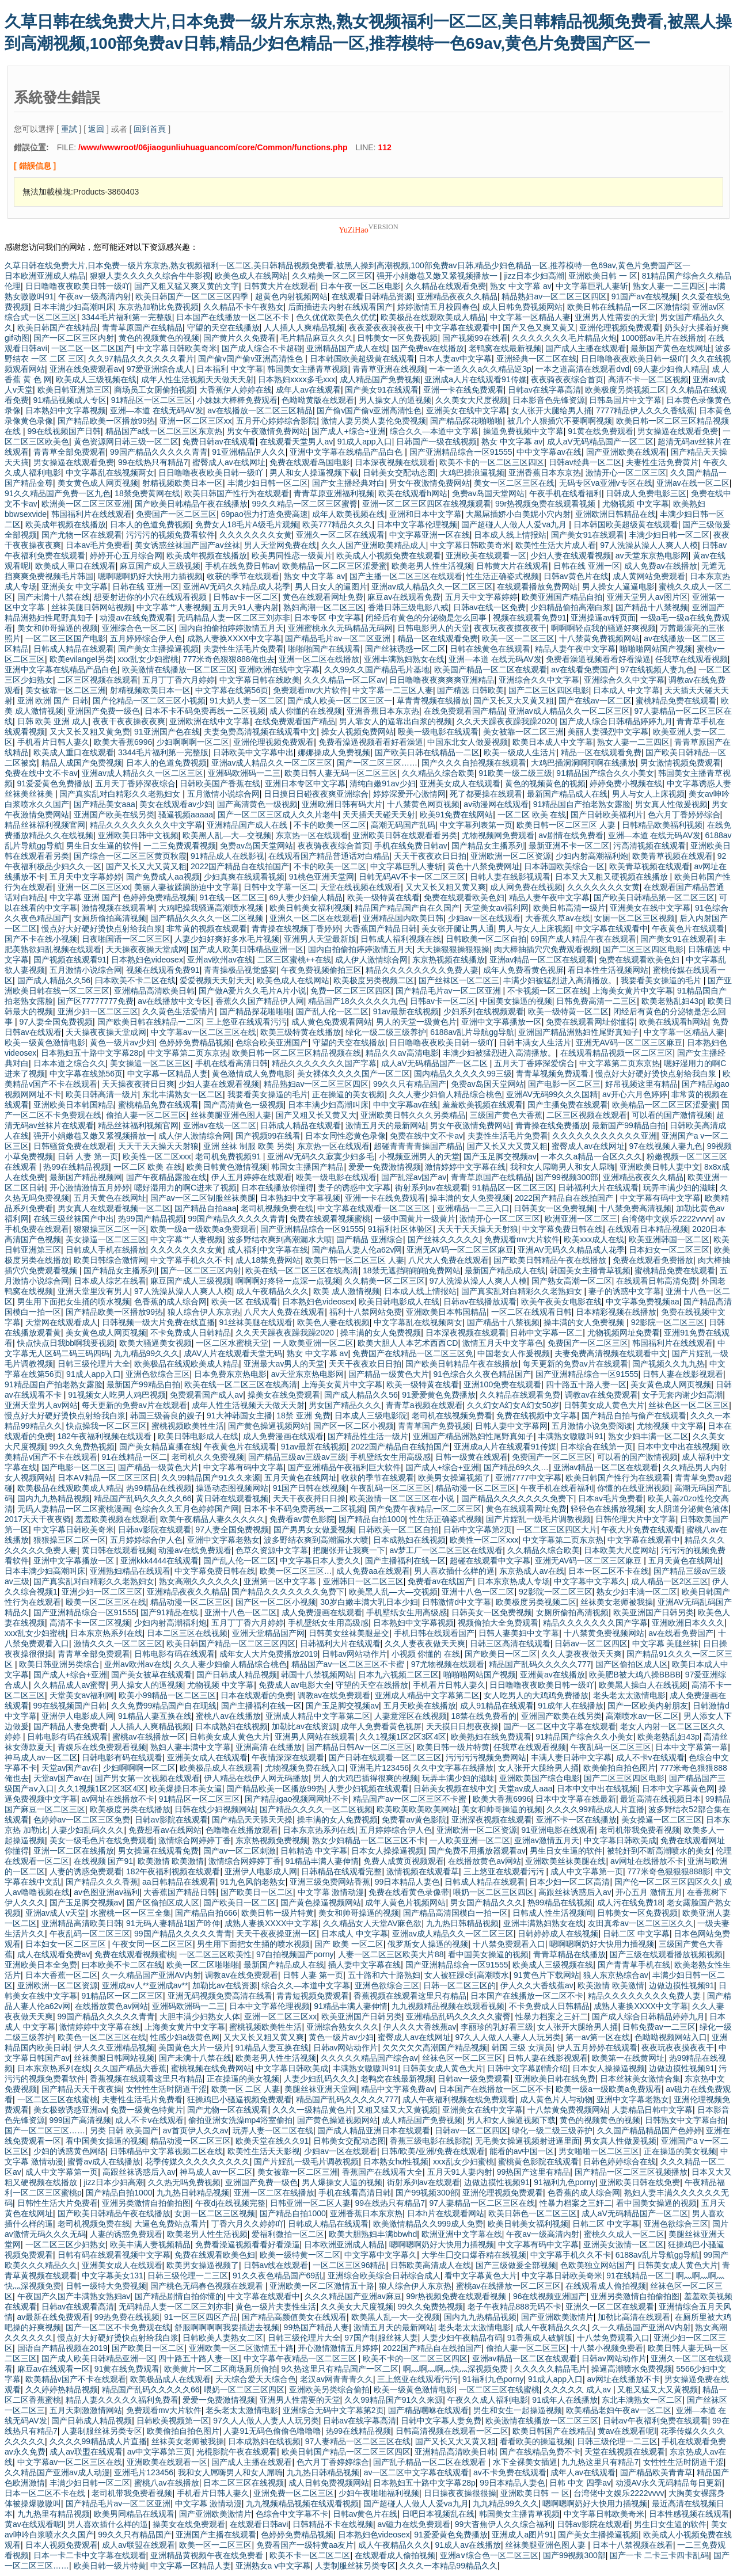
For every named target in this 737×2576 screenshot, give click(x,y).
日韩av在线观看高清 (78, 2306)
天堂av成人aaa (526, 1788)
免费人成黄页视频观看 (403, 1861)
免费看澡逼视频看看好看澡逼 (598, 659)
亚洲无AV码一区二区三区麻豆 (629, 1042)
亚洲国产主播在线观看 (216, 2534)
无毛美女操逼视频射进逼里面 (527, 2140)
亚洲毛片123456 (379, 1767)
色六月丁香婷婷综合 (684, 814)
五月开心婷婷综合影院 (276, 420)
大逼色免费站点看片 (170, 2223)
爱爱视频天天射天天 (216, 980)
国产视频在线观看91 (70, 959)
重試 (69, 129)
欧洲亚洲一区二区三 (581, 1218)
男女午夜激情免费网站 (267, 431)
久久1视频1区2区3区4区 (402, 1736)
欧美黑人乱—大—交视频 (227, 835)
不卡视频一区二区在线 (547, 990)
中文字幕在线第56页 (232, 690)
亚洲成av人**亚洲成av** (145, 1985)
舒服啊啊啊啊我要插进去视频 (226, 2327)
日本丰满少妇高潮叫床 (73, 306)
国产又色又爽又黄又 (539, 327)
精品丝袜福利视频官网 (45, 825)
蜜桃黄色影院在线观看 (538, 2161)
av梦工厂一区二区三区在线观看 (446, 1550)
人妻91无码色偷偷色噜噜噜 (272, 2431)
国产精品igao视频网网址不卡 (296, 1798)
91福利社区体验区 (401, 1229)
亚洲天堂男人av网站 (41, 1405)
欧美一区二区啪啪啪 (202, 1964)
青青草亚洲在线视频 (388, 369)
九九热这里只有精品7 (600, 2462)
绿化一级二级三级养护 (385, 1032)
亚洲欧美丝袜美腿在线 (565, 1861)
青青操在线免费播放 (551, 1125)
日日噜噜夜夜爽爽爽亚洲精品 (441, 679)
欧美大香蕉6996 (123, 742)
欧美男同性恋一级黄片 (292, 555)
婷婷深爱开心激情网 (409, 793)
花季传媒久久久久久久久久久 (197, 2161)
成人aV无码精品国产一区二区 (600, 441)
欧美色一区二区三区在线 (102, 2037)
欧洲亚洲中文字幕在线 (461, 2234)
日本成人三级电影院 (371, 1415)
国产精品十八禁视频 (652, 607)
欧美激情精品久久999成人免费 (428, 2223)
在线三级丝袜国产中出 (73, 1218)
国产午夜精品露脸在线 (166, 1177)
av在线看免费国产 (583, 669)
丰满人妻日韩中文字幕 (571, 1757)
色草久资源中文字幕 (271, 1550)
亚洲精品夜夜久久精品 (457, 296)
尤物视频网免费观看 (498, 835)
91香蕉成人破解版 (540, 2337)
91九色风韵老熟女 (253, 1881)
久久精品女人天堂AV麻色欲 (372, 1923)
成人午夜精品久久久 (272, 1291)
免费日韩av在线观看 (219, 441)
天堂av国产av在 (70, 1767)
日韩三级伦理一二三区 (187, 2275)
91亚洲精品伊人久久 (249, 451)
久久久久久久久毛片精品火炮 (564, 338)
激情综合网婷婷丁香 (194, 1840)
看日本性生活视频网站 (608, 970)
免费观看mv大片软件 (310, 690)
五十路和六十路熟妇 (384, 1975)
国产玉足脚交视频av (500, 1156)
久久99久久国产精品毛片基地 (377, 669)
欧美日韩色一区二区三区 (532, 2213)
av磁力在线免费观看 (413, 2524)
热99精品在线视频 (159, 1488)
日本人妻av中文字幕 (455, 358)
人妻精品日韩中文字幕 (652, 2109)
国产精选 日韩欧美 (470, 690)
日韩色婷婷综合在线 (619, 2161)
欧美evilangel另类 (81, 659)
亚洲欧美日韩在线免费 (555, 2078)
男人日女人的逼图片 (331, 586)
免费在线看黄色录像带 (408, 1892)
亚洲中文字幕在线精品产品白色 (347, 451)
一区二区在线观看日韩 (531, 1311)
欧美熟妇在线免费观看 (491, 1736)
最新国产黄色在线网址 (670, 348)
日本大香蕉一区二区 (61, 1975)
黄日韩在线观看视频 (232, 1498)
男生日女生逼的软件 (102, 845)
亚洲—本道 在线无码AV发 (156, 410)
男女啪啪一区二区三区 (599, 2151)
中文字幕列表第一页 (476, 825)
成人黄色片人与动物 (556, 2099)
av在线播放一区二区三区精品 (260, 410)
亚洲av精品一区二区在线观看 (542, 959)
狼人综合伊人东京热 (204, 1311)
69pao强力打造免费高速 (264, 514)
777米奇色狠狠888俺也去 (229, 659)
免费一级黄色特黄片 (147, 2109)
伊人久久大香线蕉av (536, 1985)
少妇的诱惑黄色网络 (69, 2151)
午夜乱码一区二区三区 (391, 1488)
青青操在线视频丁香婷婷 (296, 928)
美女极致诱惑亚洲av (70, 2109)
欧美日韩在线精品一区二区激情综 (627, 306)
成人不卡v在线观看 (650, 1757)
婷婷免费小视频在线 (626, 783)
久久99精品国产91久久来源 (210, 1477)
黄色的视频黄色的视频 (159, 338)
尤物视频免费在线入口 (305, 1767)
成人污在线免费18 (630, 1902)
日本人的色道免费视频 (150, 524)
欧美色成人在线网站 (251, 275)
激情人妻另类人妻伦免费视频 (373, 420)
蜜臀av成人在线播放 (103, 2161)
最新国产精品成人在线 (567, 793)
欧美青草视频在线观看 (672, 856)
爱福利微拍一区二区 (288, 2234)
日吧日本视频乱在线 (438, 2513)
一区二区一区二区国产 (91, 348)
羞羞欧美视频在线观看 (482, 1104)
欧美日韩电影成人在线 (399, 1301)
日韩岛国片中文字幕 (625, 400)
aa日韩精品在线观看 (179, 1881)
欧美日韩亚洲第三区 (73, 389)
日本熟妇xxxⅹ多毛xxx (296, 379)
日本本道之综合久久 (69, 1063)
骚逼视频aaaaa (185, 814)
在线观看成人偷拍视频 (605, 2285)
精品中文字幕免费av (397, 2089)
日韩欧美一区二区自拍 (486, 938)
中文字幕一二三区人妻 (392, 690)
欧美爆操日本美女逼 (186, 1788)
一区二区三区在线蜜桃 (57, 2099)
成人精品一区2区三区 (669, 1581)
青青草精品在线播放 (569, 1954)
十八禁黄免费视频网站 (599, 638)
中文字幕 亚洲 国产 (84, 897)
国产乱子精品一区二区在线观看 (430, 2462)
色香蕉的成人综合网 (170, 1301)
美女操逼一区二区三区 (150, 1063)
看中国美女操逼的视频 (488, 1954)
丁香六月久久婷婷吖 (247, 2223)
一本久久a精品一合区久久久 (591, 1156)
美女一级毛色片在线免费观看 (102, 1840)
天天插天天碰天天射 (379, 814)
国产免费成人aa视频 (163, 876)
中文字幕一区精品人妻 (530, 317)
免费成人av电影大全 (295, 1685)
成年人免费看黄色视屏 (523, 970)
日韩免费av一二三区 (659, 2026)
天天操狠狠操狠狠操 (453, 949)
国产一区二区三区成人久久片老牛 (278, 814)
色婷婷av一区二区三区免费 (82, 1819)
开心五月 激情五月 (649, 1892)
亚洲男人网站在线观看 (315, 1736)
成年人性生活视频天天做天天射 (197, 379)
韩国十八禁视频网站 (317, 1674)
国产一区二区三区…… (377, 762)
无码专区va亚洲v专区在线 (605, 483)
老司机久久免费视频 (208, 1457)
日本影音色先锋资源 (548, 400)
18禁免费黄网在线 (147, 493)
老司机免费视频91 (229, 1156)
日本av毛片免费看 (98, 545)
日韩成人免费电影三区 (646, 493)
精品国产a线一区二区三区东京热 (164, 431)
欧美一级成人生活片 (520, 752)
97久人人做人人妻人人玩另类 (508, 2037)
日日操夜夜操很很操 (460, 2493)
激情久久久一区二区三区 (118, 1643)
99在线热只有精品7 (153, 462)
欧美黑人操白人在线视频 (643, 1685)
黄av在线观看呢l (627, 2431)
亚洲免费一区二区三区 (293, 2493)
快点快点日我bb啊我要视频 (66, 1343)
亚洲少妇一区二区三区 (98, 1011)
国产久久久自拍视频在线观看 (473, 762)
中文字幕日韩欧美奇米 (176, 348)
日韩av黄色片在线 (576, 576)
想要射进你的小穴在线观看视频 (151, 597)
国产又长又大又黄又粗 (513, 700)
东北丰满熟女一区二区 (182, 1094)
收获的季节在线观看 (243, 576)
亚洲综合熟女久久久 (342, 2026)
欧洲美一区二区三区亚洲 (85, 503)
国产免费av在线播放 (428, 348)
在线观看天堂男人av (296, 441)
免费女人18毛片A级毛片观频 (246, 524)
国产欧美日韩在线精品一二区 (427, 752)
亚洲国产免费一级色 (103, 711)
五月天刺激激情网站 (86, 2410)
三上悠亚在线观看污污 (246, 1021)
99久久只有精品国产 (410, 1084)
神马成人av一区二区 (41, 1757)
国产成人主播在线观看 (585, 348)
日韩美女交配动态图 (399, 472)
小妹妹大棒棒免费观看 (237, 400)
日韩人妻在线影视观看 (510, 876)
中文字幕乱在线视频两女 (110, 472)
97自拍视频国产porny (295, 1954)
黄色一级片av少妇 (122, 1042)
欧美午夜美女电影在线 (561, 1301)
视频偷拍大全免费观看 (498, 1622)
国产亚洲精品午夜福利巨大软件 (344, 1467)
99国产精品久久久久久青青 (159, 451)
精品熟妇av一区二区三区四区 (554, 296)
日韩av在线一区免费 (489, 607)
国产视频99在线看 (475, 338)
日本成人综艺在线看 (110, 1280)
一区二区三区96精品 (349, 2265)
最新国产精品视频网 (86, 1177)
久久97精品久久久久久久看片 (141, 358)
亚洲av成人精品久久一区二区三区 (432, 586)
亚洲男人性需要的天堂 (615, 317)
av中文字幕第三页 (159, 2451)
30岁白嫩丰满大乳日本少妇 (369, 1602)
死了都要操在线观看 (486, 793)
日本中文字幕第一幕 (691, 1747)
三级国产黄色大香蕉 (506, 1115)
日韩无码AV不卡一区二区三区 (412, 876)
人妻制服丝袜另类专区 (102, 2431)
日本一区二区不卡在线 (608, 1571)
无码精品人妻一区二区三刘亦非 (233, 617)
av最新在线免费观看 (53, 2317)
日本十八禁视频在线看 (632, 2545)
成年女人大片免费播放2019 (268, 1653)
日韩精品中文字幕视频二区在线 (166, 2151)
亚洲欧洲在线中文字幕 (279, 669)
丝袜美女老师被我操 (616, 1602)
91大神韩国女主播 (239, 1415)
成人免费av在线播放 (660, 565)
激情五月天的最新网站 (385, 1125)
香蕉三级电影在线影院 (430, 2140)
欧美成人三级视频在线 (96, 379)
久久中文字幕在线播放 (453, 1767)
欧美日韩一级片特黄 (453, 1747)
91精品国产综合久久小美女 (605, 773)
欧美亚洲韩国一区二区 (669, 1239)
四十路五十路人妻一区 (586, 1384)
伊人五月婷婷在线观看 (251, 1177)
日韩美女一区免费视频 (397, 338)
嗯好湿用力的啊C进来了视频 (185, 1187)
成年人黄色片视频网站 (405, 1902)
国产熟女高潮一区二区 (571, 1280)
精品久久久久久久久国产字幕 (324, 1063)
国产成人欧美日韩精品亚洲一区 (247, 949)
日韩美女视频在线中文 (453, 1788)
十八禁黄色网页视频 (423, 804)
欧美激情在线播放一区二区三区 (178, 669)
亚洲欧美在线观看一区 (486, 555)
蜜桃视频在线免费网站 (211, 2068)
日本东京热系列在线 (106, 1633)
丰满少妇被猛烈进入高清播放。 (559, 980)
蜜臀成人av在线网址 (228, 462)
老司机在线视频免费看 (452, 1415)
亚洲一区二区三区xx (195, 420)
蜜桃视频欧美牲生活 (187, 1425)
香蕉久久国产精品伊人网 (259, 1001)
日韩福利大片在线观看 (598, 1187)
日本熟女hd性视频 (396, 2161)
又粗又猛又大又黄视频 (397, 2109)
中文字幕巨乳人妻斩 (592, 286)
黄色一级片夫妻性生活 (275, 2306)
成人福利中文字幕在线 (267, 1249)
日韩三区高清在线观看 (510, 1643)
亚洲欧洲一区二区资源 (510, 856)
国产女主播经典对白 (348, 483)
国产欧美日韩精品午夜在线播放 (191, 503)
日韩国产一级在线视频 (436, 441)
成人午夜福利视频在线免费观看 (458, 2099)
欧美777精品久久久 (337, 524)
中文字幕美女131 (112, 2275)
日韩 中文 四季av (580, 2482)
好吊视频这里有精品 (641, 1084)
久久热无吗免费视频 (184, 2182)
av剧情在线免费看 (570, 835)
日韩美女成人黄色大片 (604, 1405)
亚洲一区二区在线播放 (319, 659)
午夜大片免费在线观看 (641, 1529)
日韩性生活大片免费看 (57, 2203)
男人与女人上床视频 (648, 793)
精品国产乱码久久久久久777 (540, 1664)
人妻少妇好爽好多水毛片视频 (226, 938)
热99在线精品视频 (76, 1166)
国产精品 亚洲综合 (369, 1239)
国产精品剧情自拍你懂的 (179, 2296)
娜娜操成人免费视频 (334, 752)
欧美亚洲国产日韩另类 (653, 1612)
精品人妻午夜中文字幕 (575, 648)
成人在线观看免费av (53, 1954)
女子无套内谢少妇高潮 (682, 1394)
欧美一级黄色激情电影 (45, 1042)
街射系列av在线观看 (431, 1187)
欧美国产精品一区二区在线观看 (490, 669)
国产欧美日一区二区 (501, 1653)
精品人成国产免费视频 (81, 762)
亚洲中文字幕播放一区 (501, 1021)
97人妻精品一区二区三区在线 (482, 2203)
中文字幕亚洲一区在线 (429, 534)
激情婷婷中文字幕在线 (465, 1166)
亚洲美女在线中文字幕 (466, 410)
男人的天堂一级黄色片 (416, 1021)
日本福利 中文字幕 (229, 369)
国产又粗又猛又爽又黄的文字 (186, 286)
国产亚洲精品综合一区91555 (460, 451)
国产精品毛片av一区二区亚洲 (339, 638)
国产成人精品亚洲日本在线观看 (373, 2130)
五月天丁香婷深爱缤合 (534, 1063)
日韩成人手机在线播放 (106, 1249)
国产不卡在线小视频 (41, 938)
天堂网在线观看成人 (61, 1322)
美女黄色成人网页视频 (98, 483)
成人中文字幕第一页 (586, 1871)
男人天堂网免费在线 (280, 545)
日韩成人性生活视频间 (552, 1912)
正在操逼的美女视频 (348, 1094)
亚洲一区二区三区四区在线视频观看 (426, 503)
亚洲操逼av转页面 (603, 617)
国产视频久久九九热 (668, 1363)
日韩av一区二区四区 (591, 1643)
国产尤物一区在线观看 (81, 534)
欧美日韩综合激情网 (110, 1260)
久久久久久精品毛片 (550, 2368)
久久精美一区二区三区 (332, 275)
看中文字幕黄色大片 (481, 2275)
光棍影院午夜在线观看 (236, 2451)
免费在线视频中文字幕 (536, 1415)
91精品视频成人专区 (70, 400)
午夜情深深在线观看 (288, 1757)
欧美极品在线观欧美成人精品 (433, 317)
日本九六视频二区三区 (398, 1674)
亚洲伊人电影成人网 (77, 1716)
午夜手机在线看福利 (565, 493)
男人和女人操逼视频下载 (313, 472)
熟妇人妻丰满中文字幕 (190, 1747)
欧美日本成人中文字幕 (552, 742)
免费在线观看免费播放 (653, 1260)
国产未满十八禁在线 (53, 597)
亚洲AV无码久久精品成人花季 (236, 586)
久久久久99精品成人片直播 (595, 1809)
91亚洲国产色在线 (167, 731)
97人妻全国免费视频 (56, 1021)
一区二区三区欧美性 (215, 1954)
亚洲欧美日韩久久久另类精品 (412, 1115)
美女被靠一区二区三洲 (65, 690)
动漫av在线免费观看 (136, 617)
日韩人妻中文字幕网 (511, 1425)
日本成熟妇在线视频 (409, 1539)
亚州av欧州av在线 (220, 959)
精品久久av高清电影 (402, 1052)
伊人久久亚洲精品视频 (114, 2047)
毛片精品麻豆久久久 (316, 338)
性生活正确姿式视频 (502, 576)
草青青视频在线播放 (433, 700)
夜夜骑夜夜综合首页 (567, 379)
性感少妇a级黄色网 (184, 2037)
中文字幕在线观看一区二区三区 (374, 1208)
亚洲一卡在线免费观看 (463, 389)
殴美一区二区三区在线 (106, 1602)
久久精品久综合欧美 (438, 773)
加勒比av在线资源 (304, 1726)
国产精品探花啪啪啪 (466, 420)
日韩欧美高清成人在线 (430, 2265)
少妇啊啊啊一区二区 (193, 742)
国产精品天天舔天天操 (252, 1819)
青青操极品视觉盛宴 (240, 970)
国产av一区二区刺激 (239, 1850)
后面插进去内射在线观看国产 (340, 306)
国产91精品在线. (170, 1612)
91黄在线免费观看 (600, 431)
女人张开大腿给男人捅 (551, 410)
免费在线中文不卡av (41, 773)
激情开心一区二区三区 (626, 472)
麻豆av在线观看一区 (53, 2368)
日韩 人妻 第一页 (88, 1156)
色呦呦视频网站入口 (671, 2037)
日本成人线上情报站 (510, 534)
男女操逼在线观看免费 (677, 431)
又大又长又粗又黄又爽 (445, 887)
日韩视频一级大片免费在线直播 (158, 1322)
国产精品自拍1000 (372, 1519)
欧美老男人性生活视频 (432, 565)
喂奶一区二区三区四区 (493, 1892)
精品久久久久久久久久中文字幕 (146, 825)
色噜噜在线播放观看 (242, 1830)
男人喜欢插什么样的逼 (454, 1571)
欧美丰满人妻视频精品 (150, 2244)
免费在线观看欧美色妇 (464, 897)
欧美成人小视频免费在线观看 (388, 555)
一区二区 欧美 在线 (532, 814)
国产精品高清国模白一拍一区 (455, 1912)
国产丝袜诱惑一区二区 (405, 648)
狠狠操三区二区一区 (110, 1229)
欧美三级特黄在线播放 (300, 1032)
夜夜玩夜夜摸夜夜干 (510, 628)
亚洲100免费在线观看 (502, 1384)
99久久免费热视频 (82, 1446)
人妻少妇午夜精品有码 (462, 2337)
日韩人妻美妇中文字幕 (518, 1633)
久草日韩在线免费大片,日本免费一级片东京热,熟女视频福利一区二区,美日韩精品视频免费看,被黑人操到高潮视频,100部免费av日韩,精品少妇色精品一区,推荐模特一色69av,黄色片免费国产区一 (347, 265)
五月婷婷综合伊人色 (146, 638)
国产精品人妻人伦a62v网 (357, 1249)
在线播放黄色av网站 (484, 1861)
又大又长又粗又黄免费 (90, 731)
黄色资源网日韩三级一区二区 (126, 441)
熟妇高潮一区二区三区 (323, 607)
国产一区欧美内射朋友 (647, 1705)
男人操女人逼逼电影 (618, 586)
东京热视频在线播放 (448, 959)
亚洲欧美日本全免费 (41, 1964)
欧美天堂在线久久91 (272, 2140)
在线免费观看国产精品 (464, 711)
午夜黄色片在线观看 (688, 928)
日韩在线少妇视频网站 (214, 1809)
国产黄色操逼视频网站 (268, 1425)
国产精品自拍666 (206, 1912)
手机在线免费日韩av (241, 565)
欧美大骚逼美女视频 (155, 1343)
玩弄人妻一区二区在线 (273, 2130)
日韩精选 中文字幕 (313, 1850)
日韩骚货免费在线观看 (73, 1146)
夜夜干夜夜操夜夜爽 (129, 721)
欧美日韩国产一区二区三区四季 (192, 296)
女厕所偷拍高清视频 (110, 918)
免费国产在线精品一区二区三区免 (412, 1353)
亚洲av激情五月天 (546, 1840)
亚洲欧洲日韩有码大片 (342, 804)
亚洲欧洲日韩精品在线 (615, 514)
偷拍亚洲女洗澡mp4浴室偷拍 (240, 2120)
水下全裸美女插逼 (525, 2462)
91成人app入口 (364, 441)
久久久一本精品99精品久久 (448, 2565)
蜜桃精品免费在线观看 (676, 700)
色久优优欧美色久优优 (336, 317)
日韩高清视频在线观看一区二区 (452, 2431)
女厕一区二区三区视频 (634, 918)
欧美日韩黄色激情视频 (227, 1166)
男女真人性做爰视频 (671, 804)
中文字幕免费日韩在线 (562, 1229)
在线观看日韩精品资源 (372, 296)
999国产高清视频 (80, 2120)
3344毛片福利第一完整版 (127, 317)
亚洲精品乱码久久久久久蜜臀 (458, 2016)
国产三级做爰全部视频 (516, 2265)
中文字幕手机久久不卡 (190, 1260)
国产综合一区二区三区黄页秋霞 (130, 856)
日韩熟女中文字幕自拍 (685, 2120)
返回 (96, 129)
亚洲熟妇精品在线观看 (130, 1571)
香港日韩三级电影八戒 (408, 607)
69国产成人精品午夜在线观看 (583, 938)
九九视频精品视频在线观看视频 (448, 2006)
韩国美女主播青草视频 (307, 369)
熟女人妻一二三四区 (669, 286)
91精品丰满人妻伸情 (322, 1861)
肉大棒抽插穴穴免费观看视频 (546, 949)
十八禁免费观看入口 (509, 1944)
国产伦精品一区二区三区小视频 (149, 700)
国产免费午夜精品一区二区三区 (424, 1508)
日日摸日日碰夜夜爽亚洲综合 (316, 793)
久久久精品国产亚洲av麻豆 (353, 2296)
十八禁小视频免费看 (607, 2348)
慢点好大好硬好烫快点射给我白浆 (101, 928)
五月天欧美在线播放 (419, 1705)
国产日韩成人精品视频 (236, 1674)
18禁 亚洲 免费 (303, 1415)
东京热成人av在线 (531, 1571)
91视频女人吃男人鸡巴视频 (117, 1394)
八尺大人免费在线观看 (448, 1260)
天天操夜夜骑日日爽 (138, 1084)
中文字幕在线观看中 (462, 327)
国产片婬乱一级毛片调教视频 (538, 1519)
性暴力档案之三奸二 (551, 2016)
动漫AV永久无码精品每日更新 (669, 2482)
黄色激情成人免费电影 (252, 1073)
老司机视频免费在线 (277, 1208)
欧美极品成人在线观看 (220, 1767)
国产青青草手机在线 (634, 1964)
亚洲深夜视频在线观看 (491, 1819)
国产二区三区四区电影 (548, 690)
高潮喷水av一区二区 (642, 1716)
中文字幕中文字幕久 (590, 1581)
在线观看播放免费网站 (537, 586)
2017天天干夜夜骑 (38, 1519)
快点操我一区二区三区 (106, 1425)
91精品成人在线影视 (227, 856)
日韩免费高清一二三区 (596, 1001)
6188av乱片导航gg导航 (472, 1032)
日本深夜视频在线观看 (395, 462)
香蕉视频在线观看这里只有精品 (410, 1995)
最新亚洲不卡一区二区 (569, 845)
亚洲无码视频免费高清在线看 (220, 1995)
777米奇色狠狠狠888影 (669, 1871)
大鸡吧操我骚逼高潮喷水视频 (211, 907)
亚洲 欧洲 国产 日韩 (53, 700)
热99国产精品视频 (151, 1218)
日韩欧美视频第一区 (172, 2420)
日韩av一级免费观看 (474, 2078)
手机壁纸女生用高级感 (390, 1457)
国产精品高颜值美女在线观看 (294, 2317)
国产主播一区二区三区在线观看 (405, 576)
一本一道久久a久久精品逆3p (480, 369)
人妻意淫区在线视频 (410, 1716)
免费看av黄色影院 (302, 1519)
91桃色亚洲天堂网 (322, 876)
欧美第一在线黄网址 (628, 2058)
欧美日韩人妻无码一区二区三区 (340, 773)
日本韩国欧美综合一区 (564, 866)
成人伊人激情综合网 (371, 959)
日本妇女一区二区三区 (669, 1249)
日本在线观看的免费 (257, 1695)
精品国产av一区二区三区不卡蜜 (349, 1664)
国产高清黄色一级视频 (257, 804)
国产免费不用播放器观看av (477, 1850)
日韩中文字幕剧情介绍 (527, 2068)
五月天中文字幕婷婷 (481, 597)
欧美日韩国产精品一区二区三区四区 (230, 1643)
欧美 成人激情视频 (346, 1291)
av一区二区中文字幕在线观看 (416, 2472)
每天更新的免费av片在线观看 (575, 1363)
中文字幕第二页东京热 (187, 1052)
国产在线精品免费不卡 (540, 2451)
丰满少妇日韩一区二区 (267, 483)
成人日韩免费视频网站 (522, 306)
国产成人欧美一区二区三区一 (339, 700)
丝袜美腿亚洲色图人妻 (231, 1115)
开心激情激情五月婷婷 (90, 1187)
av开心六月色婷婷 (634, 1094)
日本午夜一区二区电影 (360, 286)
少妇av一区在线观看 (484, 918)
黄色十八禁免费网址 (483, 866)
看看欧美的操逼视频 (536, 2441)
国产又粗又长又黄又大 (316, 1115)
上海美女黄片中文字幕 (632, 990)
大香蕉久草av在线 (557, 918)
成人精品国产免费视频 (380, 379)
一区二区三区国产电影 (65, 638)
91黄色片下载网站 (546, 1975)
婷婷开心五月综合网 (126, 555)
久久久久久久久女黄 (255, 534)
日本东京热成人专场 (513, 1581)
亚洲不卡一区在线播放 (576, 1819)
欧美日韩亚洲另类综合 (59, 1664)
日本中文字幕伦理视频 (417, 524)
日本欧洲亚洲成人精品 (45, 275)
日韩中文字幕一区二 (280, 887)
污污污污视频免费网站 (486, 1757)
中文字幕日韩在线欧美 (259, 679)
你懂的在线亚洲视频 (633, 1488)
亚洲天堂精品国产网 (268, 1633)
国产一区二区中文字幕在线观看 (559, 1726)
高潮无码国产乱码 (403, 825)
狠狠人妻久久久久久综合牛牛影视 (150, 275)
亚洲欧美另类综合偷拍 (329, 2389)
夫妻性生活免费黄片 (662, 462)
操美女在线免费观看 (284, 1394)
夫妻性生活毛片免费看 (243, 648)
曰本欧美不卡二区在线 (135, 980)
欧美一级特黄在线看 (383, 897)
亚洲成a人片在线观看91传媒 (475, 379)
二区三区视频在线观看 (98, 679)
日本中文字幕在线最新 (575, 1798)
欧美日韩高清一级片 (569, 907)
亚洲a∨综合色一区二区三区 (489, 2555)
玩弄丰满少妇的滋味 (679, 1187)
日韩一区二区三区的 (459, 1985)
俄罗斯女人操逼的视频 (428, 1944)
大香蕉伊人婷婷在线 (235, 389)
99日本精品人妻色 (407, 1881)
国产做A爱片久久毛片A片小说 (252, 990)
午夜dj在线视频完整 (230, 2203)
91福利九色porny (564, 2182)
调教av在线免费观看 (601, 1394)
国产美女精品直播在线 (159, 1446)
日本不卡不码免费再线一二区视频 (205, 711)
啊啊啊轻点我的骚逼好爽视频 (603, 628)
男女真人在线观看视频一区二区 (114, 1208)
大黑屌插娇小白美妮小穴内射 (518, 514)
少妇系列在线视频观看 (483, 1011)
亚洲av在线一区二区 (693, 483)
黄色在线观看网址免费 (323, 597)
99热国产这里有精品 (534, 2172)
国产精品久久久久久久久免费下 (517, 1498)
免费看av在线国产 (440, 1581)
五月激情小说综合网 (223, 793)
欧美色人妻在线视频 (333, 1322)
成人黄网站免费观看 (649, 576)
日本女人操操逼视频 (387, 1850)
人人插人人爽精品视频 (304, 327)
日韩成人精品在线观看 (73, 648)
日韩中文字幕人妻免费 (441, 2420)
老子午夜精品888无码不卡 (514, 2306)
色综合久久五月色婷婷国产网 (186, 1508)
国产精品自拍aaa (205, 1208)
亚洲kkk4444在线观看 (159, 1560)
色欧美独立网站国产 (596, 2265)
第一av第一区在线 (597, 2037)
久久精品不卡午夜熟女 (243, 306)
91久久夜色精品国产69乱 (278, 2275)
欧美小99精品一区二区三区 (167, 1695)
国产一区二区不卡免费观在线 (118, 2327)
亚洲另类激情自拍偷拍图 (146, 2203)
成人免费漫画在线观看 (283, 1436)
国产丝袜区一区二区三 (459, 980)
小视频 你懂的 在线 (426, 1653)
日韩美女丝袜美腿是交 (349, 1633)
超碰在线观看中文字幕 (490, 1560)
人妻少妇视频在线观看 (368, 1788)
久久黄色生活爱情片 (178, 1011)
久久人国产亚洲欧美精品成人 (373, 545)
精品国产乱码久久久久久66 (143, 1498)
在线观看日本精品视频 (647, 1229)
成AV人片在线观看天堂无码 (233, 1353)
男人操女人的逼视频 (395, 400)
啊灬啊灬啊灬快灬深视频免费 (456, 2368)
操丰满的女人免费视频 (470, 1198)
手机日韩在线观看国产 (434, 1633)
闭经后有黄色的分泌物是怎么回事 (427, 617)
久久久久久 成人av (578, 2389)
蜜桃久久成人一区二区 (624, 2234)
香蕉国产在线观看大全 (382, 2172)
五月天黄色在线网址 (110, 1198)
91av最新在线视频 (406, 1011)
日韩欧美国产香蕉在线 (220, 783)
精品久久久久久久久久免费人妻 (422, 970)
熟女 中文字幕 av (521, 286)
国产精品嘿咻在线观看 (428, 2410)
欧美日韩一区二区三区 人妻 (567, 825)
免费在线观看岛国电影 (309, 462)
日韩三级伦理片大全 (94, 1363)
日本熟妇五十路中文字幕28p (92, 1052)
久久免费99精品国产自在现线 (164, 1705)
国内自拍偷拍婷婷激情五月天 (231, 628)
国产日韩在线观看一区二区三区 (385, 1757)
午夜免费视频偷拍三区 (321, 970)
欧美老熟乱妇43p (672, 1001)
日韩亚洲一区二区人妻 (310, 2203)
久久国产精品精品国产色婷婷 (649, 2130)
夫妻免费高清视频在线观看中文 (260, 731)
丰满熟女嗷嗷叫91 (570, 1436)
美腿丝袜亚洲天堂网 (320, 2089)
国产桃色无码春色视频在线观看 (207, 2285)
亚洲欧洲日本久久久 (688, 1622)
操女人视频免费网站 (357, 731)
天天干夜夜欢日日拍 (430, 856)
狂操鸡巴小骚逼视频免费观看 (239, 2099)
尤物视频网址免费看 (623, 1332)
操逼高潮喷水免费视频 (631, 2368)
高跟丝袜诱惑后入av (574, 1892)
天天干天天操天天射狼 (158, 1146)
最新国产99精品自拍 (629, 1125)
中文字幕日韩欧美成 (620, 1840)
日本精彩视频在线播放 (616, 1311)
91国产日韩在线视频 (310, 1488)
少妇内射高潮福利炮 (592, 856)
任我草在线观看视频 (691, 659)
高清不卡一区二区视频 (648, 379)
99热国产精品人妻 (316, 2327)
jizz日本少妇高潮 (534, 275)
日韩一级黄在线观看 (471, 1457)
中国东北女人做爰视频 (467, 742)
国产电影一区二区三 (564, 1084)
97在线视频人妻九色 (657, 669)
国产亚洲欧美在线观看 (626, 451)
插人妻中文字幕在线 (364, 1964)
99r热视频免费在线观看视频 (546, 503)
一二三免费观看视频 (179, 845)
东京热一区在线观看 (312, 835)
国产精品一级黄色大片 (388, 1374)
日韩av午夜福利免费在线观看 (655, 2420)
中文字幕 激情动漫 (331, 1892)
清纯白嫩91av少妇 (382, 783)
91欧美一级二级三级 (515, 773)
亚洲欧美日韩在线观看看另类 (404, 835)
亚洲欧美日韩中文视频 (138, 835)
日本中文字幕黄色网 (678, 1788)
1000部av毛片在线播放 (662, 338)
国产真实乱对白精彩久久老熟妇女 (121, 793)
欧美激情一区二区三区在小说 (403, 1498)
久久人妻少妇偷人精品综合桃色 (445, 1094)
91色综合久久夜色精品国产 (482, 1374)
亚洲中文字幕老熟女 (223, 1539)
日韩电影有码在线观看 (174, 1653)
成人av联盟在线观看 (86, 2451)
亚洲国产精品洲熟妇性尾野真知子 (578, 1032)
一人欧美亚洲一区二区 (313, 1343)
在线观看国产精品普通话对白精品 (328, 856)
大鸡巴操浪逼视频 (472, 472)
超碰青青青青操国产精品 (418, 1146)
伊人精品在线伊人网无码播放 (256, 1778)
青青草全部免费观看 (69, 451)
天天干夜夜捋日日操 (309, 1498)
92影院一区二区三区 (668, 1322)
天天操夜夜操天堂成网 (146, 949)
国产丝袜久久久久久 (444, 1239)
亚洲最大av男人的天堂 (284, 1363)
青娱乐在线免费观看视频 (102, 1747)
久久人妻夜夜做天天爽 (425, 1643)
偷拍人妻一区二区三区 (146, 1115)
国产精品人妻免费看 (69, 1726)
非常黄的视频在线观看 (206, 928)
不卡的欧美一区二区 (330, 825)
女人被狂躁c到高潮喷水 (466, 1975)
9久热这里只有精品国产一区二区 (340, 2368)
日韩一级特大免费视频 (106, 2285)
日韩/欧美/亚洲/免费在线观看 (433, 2151)
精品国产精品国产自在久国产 (407, 907)
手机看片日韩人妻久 (53, 742)
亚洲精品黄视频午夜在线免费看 (207, 2555)
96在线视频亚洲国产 (550, 2296)
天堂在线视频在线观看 (360, 887)
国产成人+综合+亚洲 (348, 431)
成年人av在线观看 (308, 389)
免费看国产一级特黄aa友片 (305, 2545)
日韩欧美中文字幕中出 (253, 752)
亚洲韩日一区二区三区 (363, 1581)
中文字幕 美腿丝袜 (665, 1643)
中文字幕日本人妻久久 (320, 1560)
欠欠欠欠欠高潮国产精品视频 (434, 2047)
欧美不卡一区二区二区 (309, 2555)
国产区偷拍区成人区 (631, 1664)
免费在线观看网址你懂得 (590, 1021)
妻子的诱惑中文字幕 (354, 1187)
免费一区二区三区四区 (350, 990)
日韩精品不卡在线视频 (332, 2524)
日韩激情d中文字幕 (456, 1602)
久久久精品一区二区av (344, 679)
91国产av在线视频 (644, 296)
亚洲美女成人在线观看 (460, 783)
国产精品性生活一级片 (368, 1436)
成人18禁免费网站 (268, 1260)
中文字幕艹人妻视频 (172, 607)
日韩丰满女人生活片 (535, 1042)
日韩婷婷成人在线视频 (558, 1933)
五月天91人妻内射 (246, 607)
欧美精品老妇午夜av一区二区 (618, 2410)
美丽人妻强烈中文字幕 (608, 731)
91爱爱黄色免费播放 (54, 783)
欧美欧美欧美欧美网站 (417, 1809)
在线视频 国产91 (103, 1861)
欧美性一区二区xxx (157, 1156)
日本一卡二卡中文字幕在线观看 (89, 2555)
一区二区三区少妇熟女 (65, 2244)
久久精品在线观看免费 (445, 286)
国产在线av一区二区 (595, 700)
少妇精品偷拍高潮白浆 (570, 607)
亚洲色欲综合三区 (158, 1374)
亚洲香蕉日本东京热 (544, 472)
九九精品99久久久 (147, 1353)
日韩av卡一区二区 (245, 597)
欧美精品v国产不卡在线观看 (75, 2379)
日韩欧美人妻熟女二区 (223, 2337)
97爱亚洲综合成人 (159, 369)
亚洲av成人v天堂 (55, 1912)
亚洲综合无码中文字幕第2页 (333, 2410)
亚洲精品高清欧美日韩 (154, 990)
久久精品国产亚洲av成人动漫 (57, 2472)
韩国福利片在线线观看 (91, 514)
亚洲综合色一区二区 (138, 628)
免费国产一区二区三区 (176, 514)
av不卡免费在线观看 (509, 2472)
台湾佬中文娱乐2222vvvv (666, 1218)
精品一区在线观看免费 (437, 638)
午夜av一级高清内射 (94, 296)
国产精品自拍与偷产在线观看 (634, 1415)
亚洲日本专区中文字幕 (305, 783)
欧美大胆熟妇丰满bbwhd (373, 2234)
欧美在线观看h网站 (412, 493)
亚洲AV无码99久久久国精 (552, 1094)
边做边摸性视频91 (682, 1985)
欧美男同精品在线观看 (134, 2513)
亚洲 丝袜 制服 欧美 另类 (248, 1146)
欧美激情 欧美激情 (171, 1861)
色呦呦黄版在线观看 (318, 400)
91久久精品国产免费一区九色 (58, 493)
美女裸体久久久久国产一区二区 (353, 1073)
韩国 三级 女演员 (522, 2047)
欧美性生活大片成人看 (555, 545)
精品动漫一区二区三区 (475, 1488)
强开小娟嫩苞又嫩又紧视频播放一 (438, 275)
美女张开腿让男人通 (457, 928)
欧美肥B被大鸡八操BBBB (635, 1674)
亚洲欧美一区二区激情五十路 (321, 2285)
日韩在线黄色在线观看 (490, 648)
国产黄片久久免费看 (239, 338)
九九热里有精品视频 (53, 2513)
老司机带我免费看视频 (639, 1830)
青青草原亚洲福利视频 (334, 493)
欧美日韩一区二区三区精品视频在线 (296, 1052)
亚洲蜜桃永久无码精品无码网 (340, 628)
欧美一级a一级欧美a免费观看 (203, 1229)
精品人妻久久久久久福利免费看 (122, 2399)
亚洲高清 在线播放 (268, 1747)
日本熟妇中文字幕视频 (65, 410)
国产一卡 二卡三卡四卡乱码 (659, 2555)
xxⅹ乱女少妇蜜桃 (147, 659)
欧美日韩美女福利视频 (309, 907)
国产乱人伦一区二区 (332, 1011)
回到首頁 (150, 129)
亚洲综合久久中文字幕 (539, 679)
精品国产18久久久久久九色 (357, 1001)
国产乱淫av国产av (414, 1177)
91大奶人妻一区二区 (246, 700)
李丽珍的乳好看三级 (497, 2026)
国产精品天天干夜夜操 (81, 2089)
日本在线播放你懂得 (277, 1187)
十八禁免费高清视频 (635, 1208)
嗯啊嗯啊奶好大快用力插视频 (150, 576)
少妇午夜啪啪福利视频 (379, 2493)
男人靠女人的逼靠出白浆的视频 (395, 721)
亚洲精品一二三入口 (473, 1208)
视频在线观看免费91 (530, 617)
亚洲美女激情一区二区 (623, 2244)
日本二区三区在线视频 (187, 1633)
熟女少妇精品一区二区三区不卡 (368, 1840)
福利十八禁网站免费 (365, 1311)
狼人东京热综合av (615, 1975)
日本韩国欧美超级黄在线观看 (362, 358)
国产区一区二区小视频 (353, 1425)
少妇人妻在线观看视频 (570, 555)
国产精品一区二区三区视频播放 (631, 2172)
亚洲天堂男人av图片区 (647, 597)
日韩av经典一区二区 (585, 462)
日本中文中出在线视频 (677, 1446)
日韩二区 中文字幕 (636, 1933)
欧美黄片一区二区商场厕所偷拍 (220, 2368)
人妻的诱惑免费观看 (86, 1871)
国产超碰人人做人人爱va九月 (515, 524)
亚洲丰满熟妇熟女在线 (404, 659)
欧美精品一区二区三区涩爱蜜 (334, 565)
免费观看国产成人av (206, 1394)
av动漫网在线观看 (496, 804)
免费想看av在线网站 (165, 1830)
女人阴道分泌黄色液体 (688, 1508)
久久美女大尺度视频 (471, 400)
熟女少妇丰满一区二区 (648, 1436)
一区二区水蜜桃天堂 (232, 1343)
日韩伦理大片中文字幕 (635, 1519)
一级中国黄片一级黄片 (415, 1218)
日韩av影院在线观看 (154, 1529)
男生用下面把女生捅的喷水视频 (73, 1301)
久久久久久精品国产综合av (369, 2058)
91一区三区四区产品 (201, 2317)
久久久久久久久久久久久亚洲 (604, 1135)
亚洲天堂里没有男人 (94, 1291)
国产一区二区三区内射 (73, 338)
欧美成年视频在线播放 (65, 524)
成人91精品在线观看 (497, 1705)
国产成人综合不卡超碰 (262, 348)
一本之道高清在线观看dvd (582, 369)
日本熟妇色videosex (147, 959)
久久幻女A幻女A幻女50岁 (513, 1405)
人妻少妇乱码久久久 (87, 1830)
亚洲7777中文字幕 (528, 1477)
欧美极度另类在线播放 (130, 1809)
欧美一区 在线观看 (244, 1301)
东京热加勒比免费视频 (158, 306)
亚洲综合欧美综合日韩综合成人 (384, 2275)
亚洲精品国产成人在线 (346, 348)
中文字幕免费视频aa (642, 1301)
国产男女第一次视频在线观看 (147, 1778)
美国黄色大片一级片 (194, 2047)
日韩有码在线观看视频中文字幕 (114, 2254)
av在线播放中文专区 (174, 1001)
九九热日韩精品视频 (462, 1923)
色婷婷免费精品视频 (159, 897)
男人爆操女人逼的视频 (342, 2182)
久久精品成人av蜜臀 (70, 1685)
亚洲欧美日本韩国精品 (73, 1104)
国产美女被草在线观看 (151, 1674)
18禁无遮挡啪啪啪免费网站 (412, 1270)
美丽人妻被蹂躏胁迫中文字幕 (186, 887)
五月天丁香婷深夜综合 (135, 783)
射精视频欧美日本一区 (182, 483)
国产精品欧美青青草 (656, 2472)
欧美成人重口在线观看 (75, 565)
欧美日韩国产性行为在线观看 (236, 493)
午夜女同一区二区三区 (152, 1944)
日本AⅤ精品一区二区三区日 (107, 1477)
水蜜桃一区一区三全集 (130, 1912)
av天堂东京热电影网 (652, 555)
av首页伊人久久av (196, 2130)
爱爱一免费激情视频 (384, 1166)
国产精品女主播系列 (487, 845)
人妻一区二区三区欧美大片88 (391, 1954)
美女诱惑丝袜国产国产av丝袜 (187, 545)
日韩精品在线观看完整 (341, 1871)
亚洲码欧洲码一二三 (244, 773)
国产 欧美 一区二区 (348, 1944)
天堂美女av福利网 (496, 907)
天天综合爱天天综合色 (255, 2379)
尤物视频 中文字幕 (635, 503)
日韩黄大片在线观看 (280, 286)
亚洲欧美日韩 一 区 (602, 275)
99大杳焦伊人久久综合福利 (504, 2524)
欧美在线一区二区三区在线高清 (301, 1270)
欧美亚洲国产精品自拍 (562, 597)
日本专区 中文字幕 (327, 617)
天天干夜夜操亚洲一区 (276, 1933)
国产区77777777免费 (96, 1001)
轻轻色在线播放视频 (607, 1508)
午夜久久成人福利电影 (487, 2399)
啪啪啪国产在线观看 (324, 648)
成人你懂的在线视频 (305, 711)
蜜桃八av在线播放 (228, 1716)
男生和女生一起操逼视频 (517, 2410)
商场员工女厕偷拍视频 (154, 389)
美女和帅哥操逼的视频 (57, 628)
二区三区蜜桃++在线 (294, 959)
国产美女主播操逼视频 (158, 648)
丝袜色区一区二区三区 (688, 1405)
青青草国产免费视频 (434, 1425)
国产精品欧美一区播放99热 (106, 420)
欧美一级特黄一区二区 (568, 1011)
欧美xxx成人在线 (594, 1239)
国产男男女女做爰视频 (313, 1529)
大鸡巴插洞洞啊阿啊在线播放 (583, 762)
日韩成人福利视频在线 (400, 938)
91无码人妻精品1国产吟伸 (173, 1923)
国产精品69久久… (516, 1467)
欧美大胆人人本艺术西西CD (408, 1343)
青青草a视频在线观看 (424, 1405)
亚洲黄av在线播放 (552, 1674)
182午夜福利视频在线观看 (106, 1436)
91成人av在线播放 (468, 2545)
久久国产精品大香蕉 (130, 2068)
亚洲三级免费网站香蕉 (330, 1881)
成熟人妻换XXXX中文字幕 (234, 638)
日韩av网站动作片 (354, 1653)
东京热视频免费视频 (271, 1840)
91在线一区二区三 (232, 897)
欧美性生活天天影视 (263, 2151)
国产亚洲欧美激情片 (557, 2317)
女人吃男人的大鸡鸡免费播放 (536, 1695)
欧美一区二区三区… (296, 1571)
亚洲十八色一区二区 (478, 1591)
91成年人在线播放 (570, 1705)
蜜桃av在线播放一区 (148, 1736)
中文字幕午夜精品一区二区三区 (301, 2358)
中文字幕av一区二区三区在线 (203, 1032)
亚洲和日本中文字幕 (425, 514)
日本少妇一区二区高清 (569, 1881)
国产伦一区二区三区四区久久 (666, 1881)
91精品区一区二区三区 (152, 400)
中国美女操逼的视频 (516, 1001)
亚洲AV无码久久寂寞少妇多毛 (320, 1156)
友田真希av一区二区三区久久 (640, 1923)
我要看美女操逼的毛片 (662, 980)
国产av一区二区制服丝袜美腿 (203, 1198)
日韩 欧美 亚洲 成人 (53, 721)
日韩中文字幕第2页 (477, 1529)
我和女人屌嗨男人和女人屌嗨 (562, 1166)
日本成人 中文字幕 (626, 690)
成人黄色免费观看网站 (331, 1021)
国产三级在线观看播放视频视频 (666, 1954)
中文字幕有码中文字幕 (660, 1198)
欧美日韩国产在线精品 (57, 327)
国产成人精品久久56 (54, 980)
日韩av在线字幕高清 (544, 389)
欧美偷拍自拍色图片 (619, 1767)
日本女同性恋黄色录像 (345, 1135)
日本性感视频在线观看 (689, 2513)
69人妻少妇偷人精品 (670, 369)
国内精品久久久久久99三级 (463, 1073)
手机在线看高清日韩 (231, 1063)
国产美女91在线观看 (382, 389)
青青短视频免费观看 (312, 1995)
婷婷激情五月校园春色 (437, 306)
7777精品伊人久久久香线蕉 (645, 410)
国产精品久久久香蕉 (102, 1881)
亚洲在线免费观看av (86, 369)
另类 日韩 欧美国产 (124, 2130)
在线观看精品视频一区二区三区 (616, 1052)
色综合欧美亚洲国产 (271, 1042)
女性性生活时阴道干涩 (166, 2089)
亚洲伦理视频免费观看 (619, 327)
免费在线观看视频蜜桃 (330, 1218)
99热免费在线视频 (127, 2317)
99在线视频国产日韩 (64, 431)
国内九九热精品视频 (53, 1498)
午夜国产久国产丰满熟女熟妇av (74, 2296)
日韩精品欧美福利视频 (662, 825)
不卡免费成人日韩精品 (190, 1332)
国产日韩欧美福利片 (607, 814)
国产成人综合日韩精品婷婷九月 (616, 721)
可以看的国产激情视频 (672, 1115)
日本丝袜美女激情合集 (640, 2078)
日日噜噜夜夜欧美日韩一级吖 (77, 286)
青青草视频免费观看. (553, 1073)
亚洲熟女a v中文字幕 (273, 2565)
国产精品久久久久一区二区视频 (207, 918)
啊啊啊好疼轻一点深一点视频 (287, 1280)
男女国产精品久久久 (345, 1405)
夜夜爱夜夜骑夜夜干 (385, 327)
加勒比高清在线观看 (634, 2317)
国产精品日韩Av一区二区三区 (359, 1747)
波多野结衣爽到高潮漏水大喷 (279, 1239)
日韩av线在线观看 (276, 2265)
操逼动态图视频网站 (232, 1488)
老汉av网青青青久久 (336, 2379)
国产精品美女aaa (104, 804)
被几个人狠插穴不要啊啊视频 (559, 420)
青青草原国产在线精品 (142, 327)
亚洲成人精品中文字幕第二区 (427, 1695)
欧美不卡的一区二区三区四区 (491, 462)
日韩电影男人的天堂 (433, 628)
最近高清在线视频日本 (660, 1798)
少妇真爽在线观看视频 (244, 876)
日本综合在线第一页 (596, 1446)
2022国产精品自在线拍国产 (240, 866)
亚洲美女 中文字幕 (74, 586)
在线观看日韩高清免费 (656, 1280)
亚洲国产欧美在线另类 (114, 814)
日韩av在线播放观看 (479, 1301)
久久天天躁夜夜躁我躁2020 (506, 721)
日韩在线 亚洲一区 (586, 565)
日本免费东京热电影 (230, 1374)
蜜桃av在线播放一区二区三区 (508, 2285)
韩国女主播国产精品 (307, 1166)
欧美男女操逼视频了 (454, 1477)
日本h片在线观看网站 (445, 2213)
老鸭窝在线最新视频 (505, 348)
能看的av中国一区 (521, 2151)
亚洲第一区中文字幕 (281, 1581)
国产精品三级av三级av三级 (297, 1457)
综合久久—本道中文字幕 (434, 431)
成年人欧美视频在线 (348, 514)
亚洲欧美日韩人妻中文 (660, 1166)
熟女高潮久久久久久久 (199, 1581)
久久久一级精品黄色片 (312, 2109)
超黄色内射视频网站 (291, 296)
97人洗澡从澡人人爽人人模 (649, 545)
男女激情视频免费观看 (680, 762)
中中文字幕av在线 (549, 451)
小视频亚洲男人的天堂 (419, 1156)
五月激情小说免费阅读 (592, 1425)
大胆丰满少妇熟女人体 (199, 2016)
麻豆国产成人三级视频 (160, 565)
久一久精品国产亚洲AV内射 (151, 1975)
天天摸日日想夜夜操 (462, 1726)
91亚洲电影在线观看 (558, 1830)
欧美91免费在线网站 (456, 814)
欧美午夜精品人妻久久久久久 (212, 1519)
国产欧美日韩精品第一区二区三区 (654, 897)
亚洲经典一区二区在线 (536, 358)
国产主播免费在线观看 (567, 1104)
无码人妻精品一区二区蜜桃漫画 (73, 1508)
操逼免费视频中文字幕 (523, 431)
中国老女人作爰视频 (513, 1353)
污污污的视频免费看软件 (170, 534)
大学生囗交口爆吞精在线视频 (473, 2254)
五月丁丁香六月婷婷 (178, 679)
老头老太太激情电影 (629, 1695)
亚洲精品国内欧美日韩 (403, 918)
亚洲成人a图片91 (522, 2534)
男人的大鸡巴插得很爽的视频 (365, 1778)
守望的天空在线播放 (223, 327)
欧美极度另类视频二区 (625, 389)
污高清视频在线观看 (649, 845)
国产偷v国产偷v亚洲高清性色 (251, 358)
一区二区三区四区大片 (556, 1529)
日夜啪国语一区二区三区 (126, 938)
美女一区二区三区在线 (514, 483)
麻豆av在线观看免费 (403, 597)
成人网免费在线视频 (526, 887)
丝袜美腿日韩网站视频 (91, 607)
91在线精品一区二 (135, 1457)
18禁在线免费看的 (484, 1716)
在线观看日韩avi (259, 2524)
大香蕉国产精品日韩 (380, 928)
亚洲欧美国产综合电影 (539, 1778)
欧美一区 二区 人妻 (245, 2089)
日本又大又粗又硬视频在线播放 (612, 876)
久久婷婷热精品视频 (61, 2389)
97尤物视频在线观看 (448, 1664)
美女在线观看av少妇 (175, 804)
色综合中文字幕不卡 (292, 2513)
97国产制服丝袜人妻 (381, 2337)
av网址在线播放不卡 (118, 1798)
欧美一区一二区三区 (518, 638)
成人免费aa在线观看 (373, 1571)
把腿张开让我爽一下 (349, 1550)
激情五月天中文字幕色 (502, 1343)
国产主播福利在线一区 (405, 1560)
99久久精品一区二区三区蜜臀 (305, 503)
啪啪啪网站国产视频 (656, 648)
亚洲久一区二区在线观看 (340, 534)
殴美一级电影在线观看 (438, 731)
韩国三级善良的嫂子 (166, 1415)
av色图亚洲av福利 (106, 1892)
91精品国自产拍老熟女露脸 (582, 804)
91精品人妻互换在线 (155, 1716)
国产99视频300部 (566, 1177)
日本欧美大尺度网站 (620, 1550)
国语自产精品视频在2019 (62, 2348)
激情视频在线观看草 (118, 907)
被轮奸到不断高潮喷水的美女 (659, 1850)
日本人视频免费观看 (61, 2545)
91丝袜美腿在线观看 (256, 1322)
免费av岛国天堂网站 (488, 493)
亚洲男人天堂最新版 (320, 938)
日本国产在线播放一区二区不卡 (233, 317)
